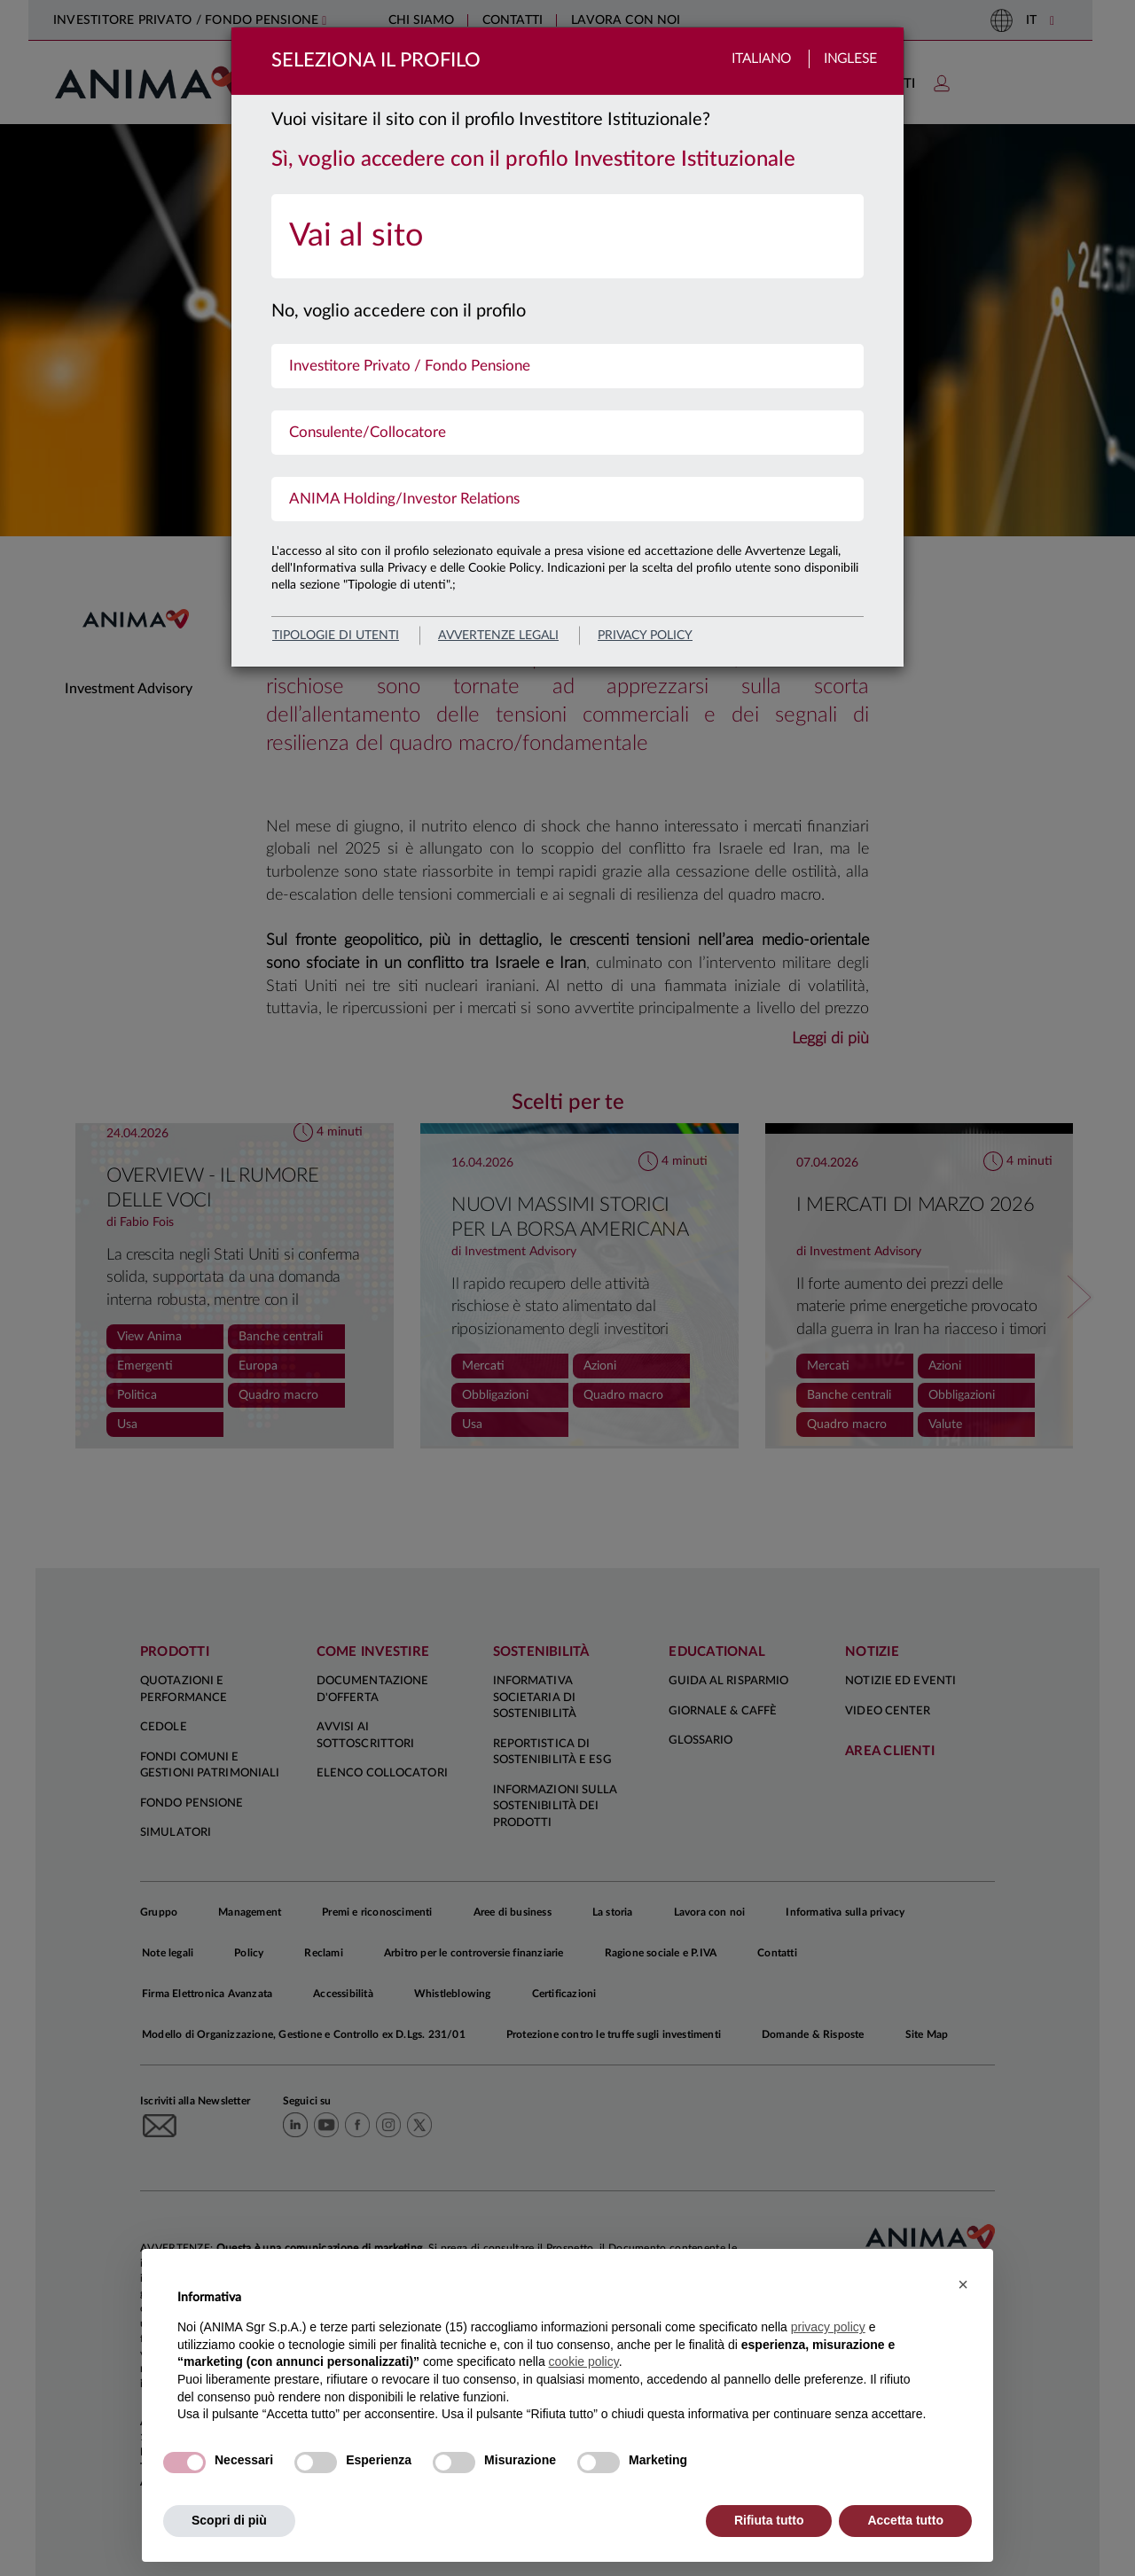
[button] (963, 2284)
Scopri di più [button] (229, 2520)
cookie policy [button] (584, 2361)
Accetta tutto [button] (905, 2520)
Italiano (761, 59)
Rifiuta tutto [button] (769, 2520)
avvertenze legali (498, 635)
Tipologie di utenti (335, 635)
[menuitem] (567, 236)
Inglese (850, 59)
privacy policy (645, 635)
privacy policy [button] (828, 2327)
